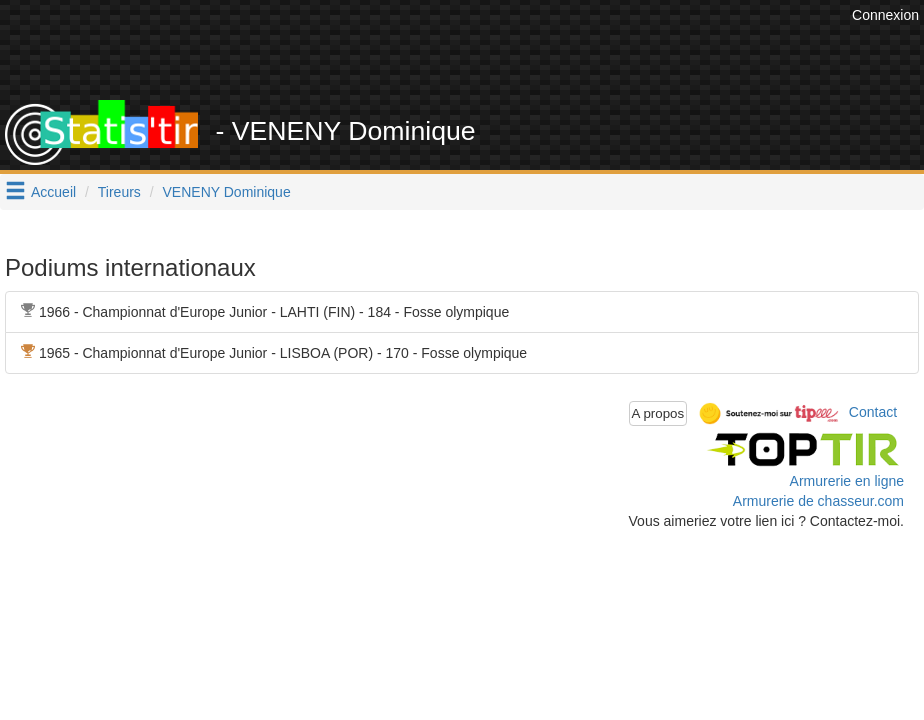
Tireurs (119, 192)
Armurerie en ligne (847, 481)
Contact (873, 412)
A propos (658, 413)
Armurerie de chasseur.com (818, 501)
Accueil (53, 192)
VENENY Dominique (227, 192)
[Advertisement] (483, 50)
